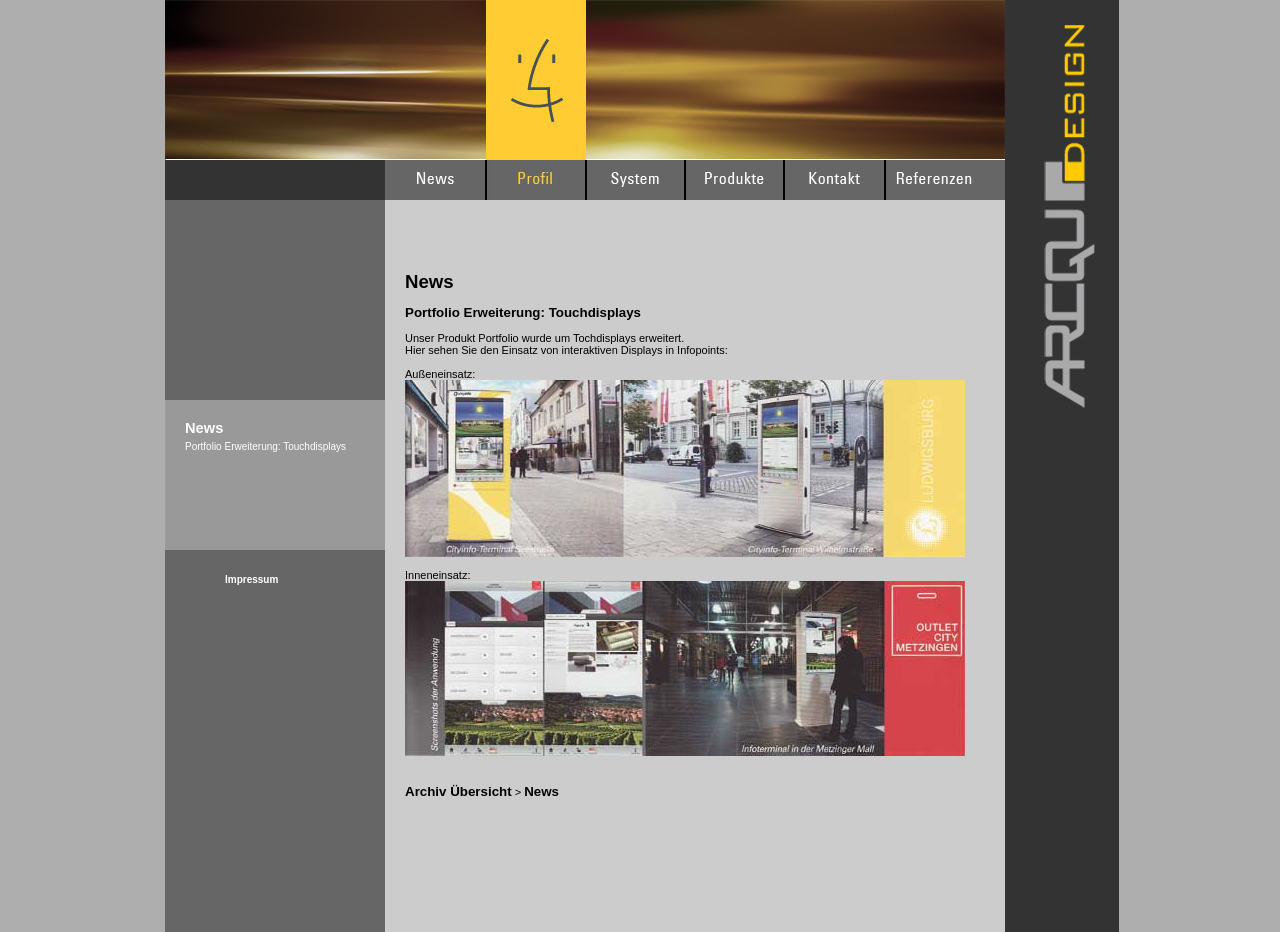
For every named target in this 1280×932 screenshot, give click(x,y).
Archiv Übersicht (458, 791)
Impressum (251, 579)
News (541, 791)
